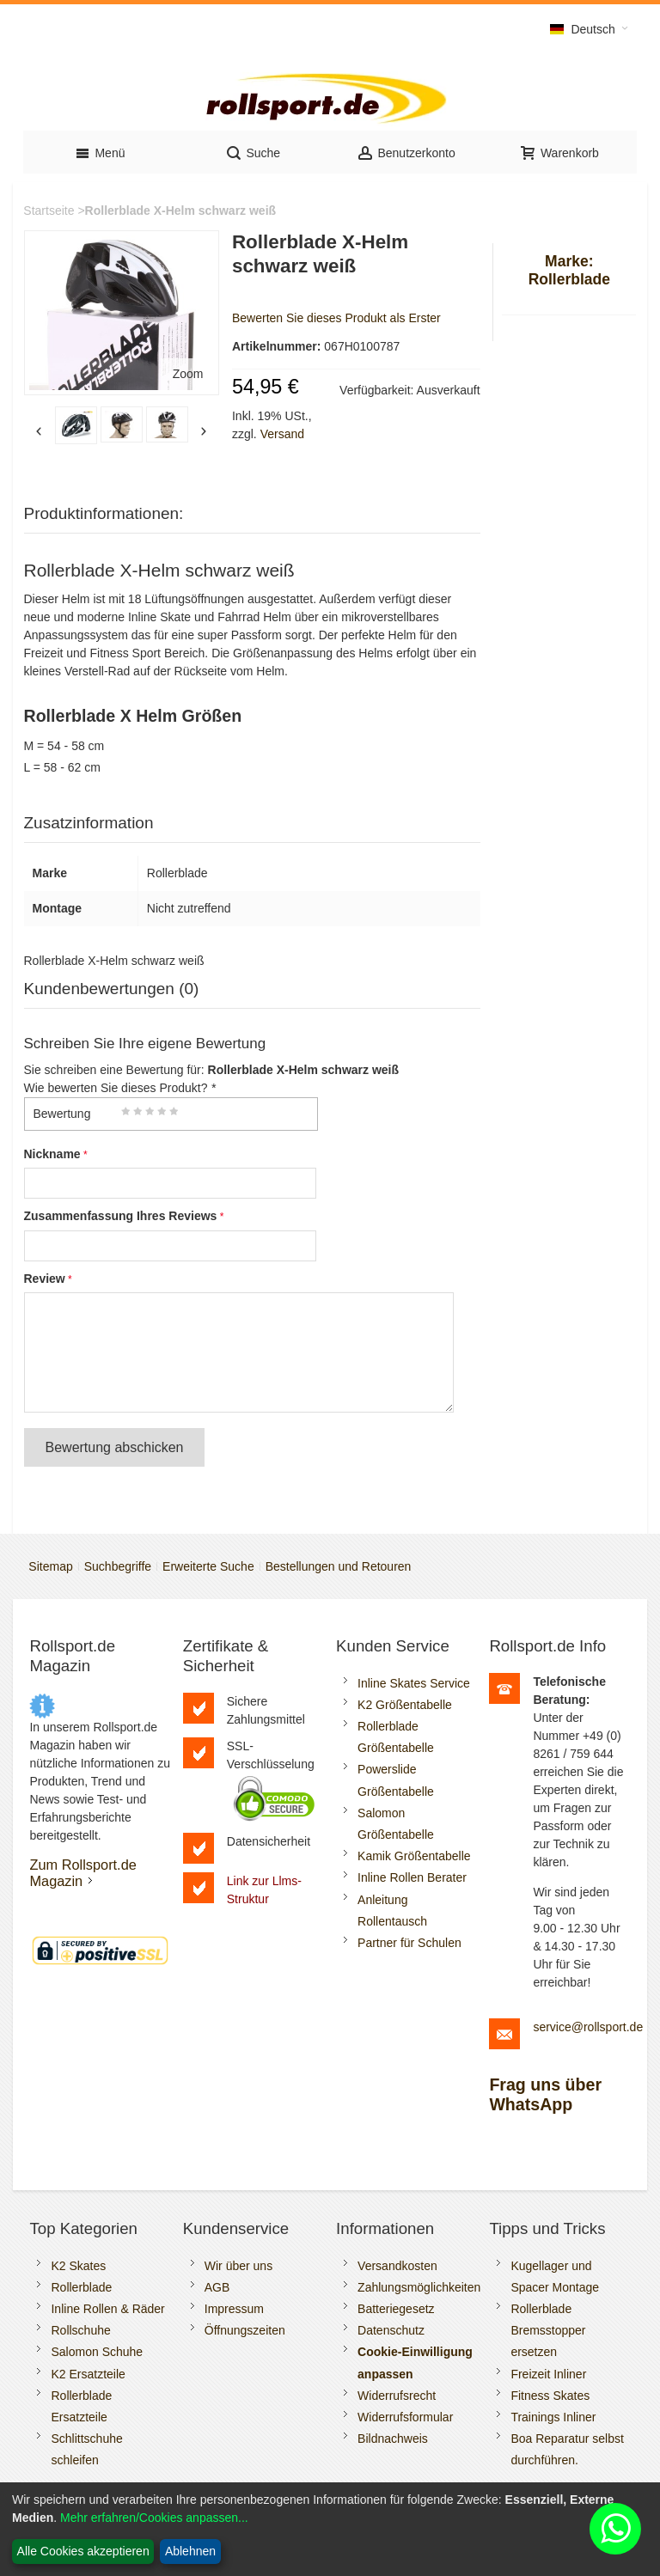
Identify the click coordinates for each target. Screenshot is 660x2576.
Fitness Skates (550, 2395)
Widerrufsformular (405, 2417)
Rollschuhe (80, 2330)
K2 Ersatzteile (88, 2374)
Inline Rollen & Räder (107, 2309)
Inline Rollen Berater (412, 1877)
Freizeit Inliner (548, 2374)
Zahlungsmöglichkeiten (419, 2287)
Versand (282, 434)
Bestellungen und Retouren (339, 1566)
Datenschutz (391, 2330)
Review (44, 1278)
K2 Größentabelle (405, 1705)
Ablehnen (190, 2551)
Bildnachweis (393, 2438)
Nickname (52, 1154)
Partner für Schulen (409, 1943)
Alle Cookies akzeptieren (83, 2551)
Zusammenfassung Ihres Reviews (120, 1216)
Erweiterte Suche (208, 1566)
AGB (217, 2287)
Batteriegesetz (396, 2309)
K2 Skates (78, 2266)
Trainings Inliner (553, 2417)
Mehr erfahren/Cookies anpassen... (154, 2517)
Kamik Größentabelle (414, 1856)
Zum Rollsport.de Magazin (82, 1873)
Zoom (188, 374)
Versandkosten (397, 2266)
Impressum (234, 2309)
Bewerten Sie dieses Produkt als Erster (336, 318)
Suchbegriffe (117, 1566)
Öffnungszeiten (245, 2330)
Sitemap (50, 1566)
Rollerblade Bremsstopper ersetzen (547, 2330)
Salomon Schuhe (97, 2352)
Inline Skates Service (414, 1683)
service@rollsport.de (588, 2027)
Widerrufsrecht (397, 2395)
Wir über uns (238, 2266)
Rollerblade (81, 2287)
